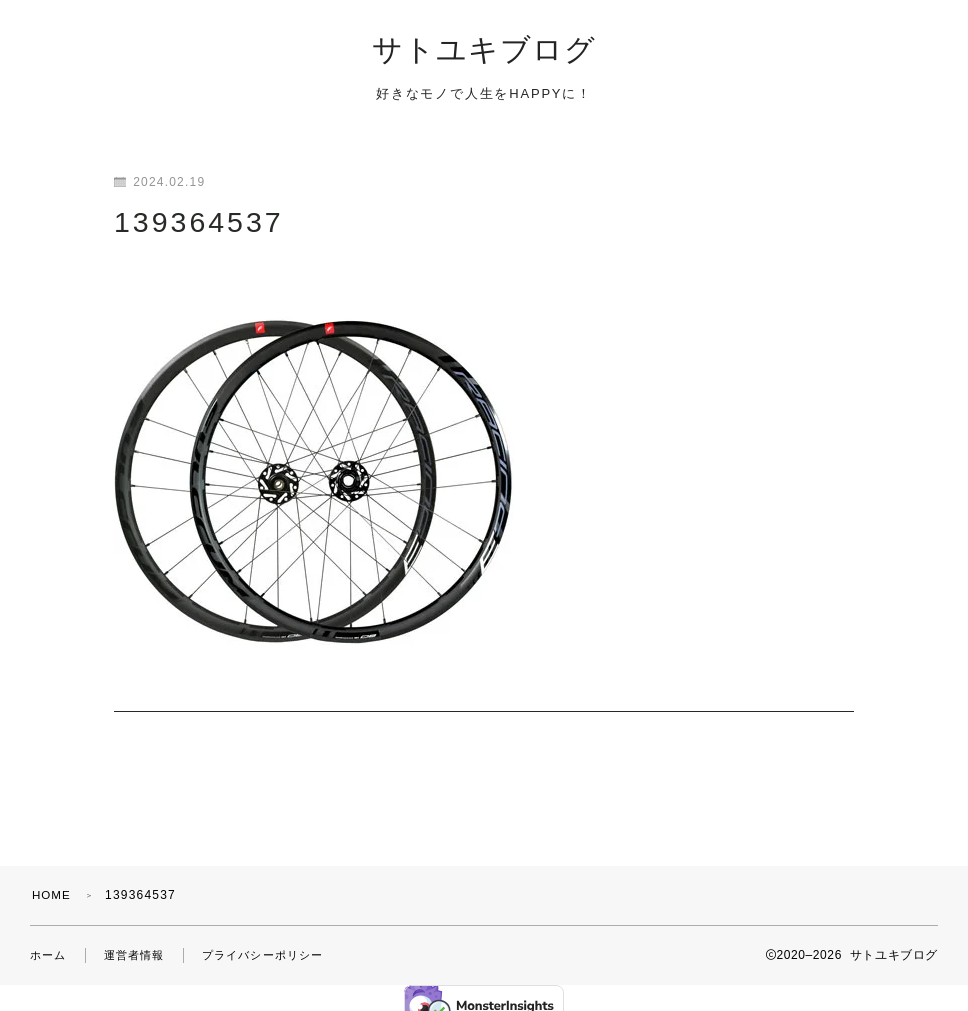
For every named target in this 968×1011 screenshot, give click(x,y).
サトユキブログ (484, 51)
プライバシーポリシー (276, 936)
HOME (52, 877)
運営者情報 (140, 936)
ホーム (50, 936)
